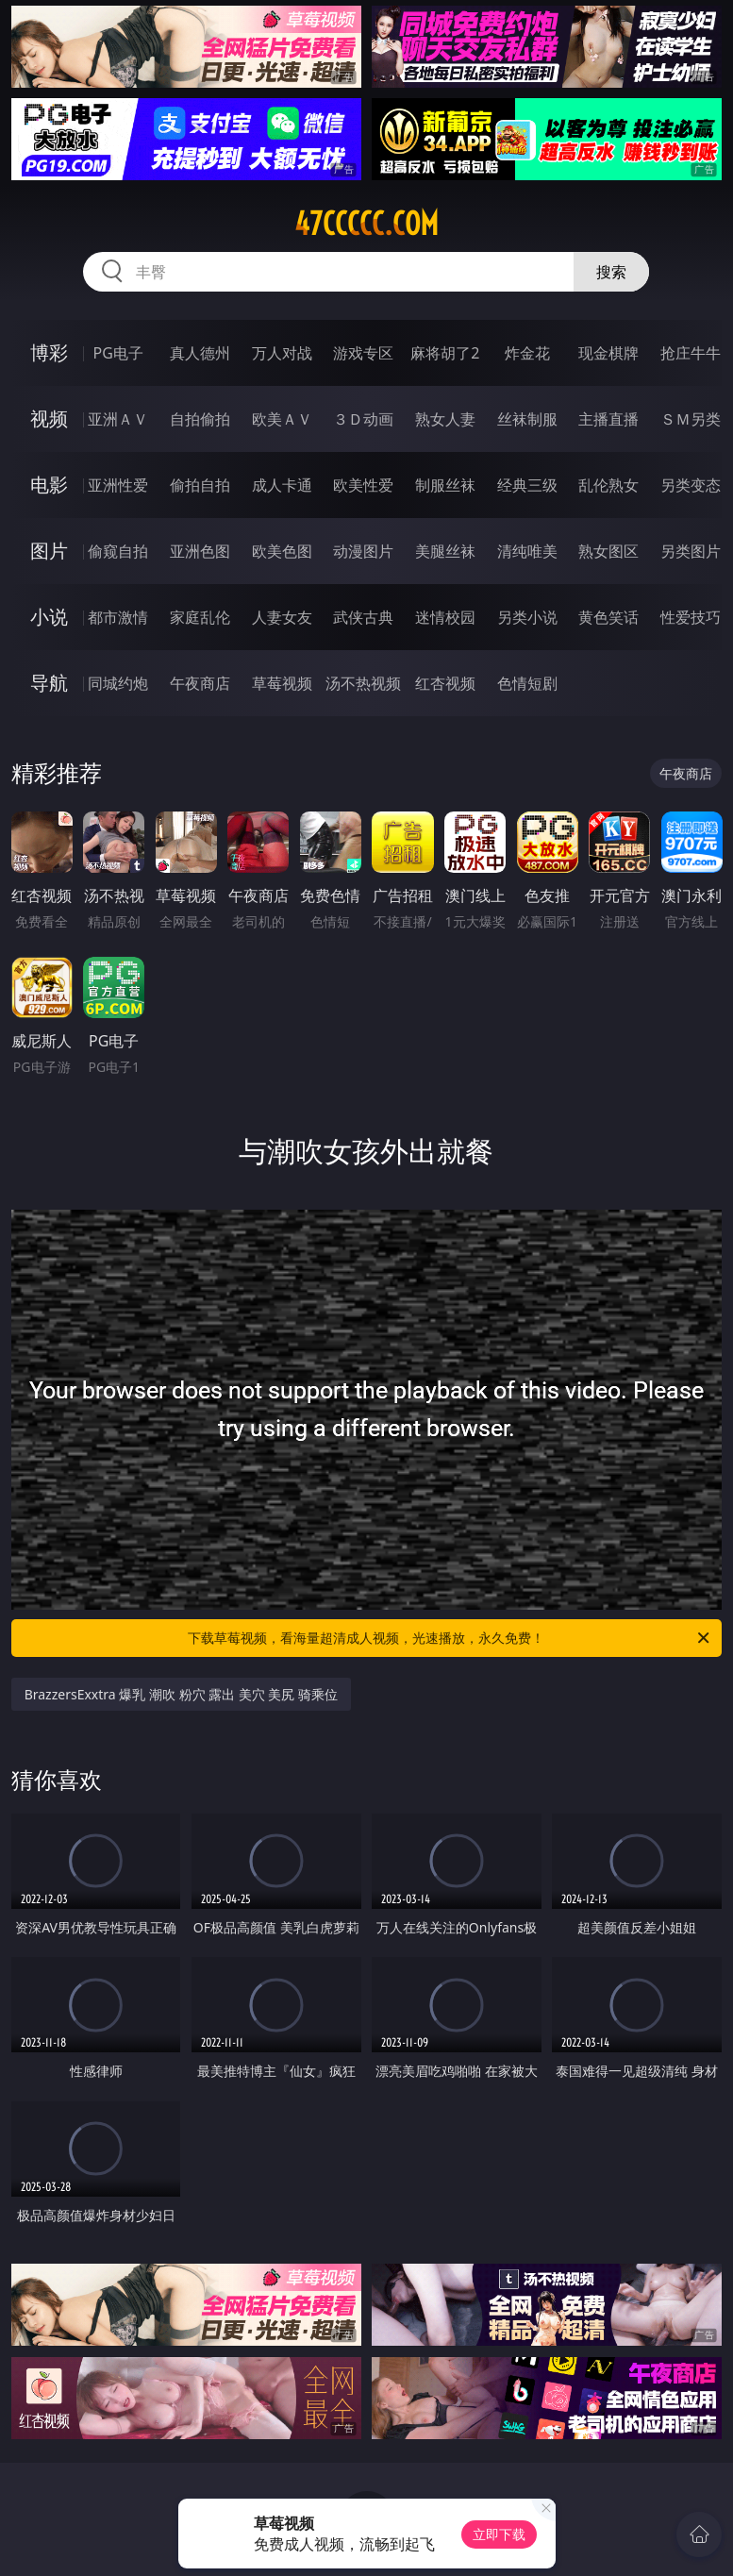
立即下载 (499, 2534)
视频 (49, 418)
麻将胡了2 (444, 353)
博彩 (49, 352)
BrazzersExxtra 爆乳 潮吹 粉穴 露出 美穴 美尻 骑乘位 (182, 1694)
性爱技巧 (690, 617)
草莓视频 (282, 683)
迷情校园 (445, 617)
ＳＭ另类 (690, 419)
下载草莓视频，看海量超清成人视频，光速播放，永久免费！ (450, 1638)
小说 (49, 616)
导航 (49, 682)
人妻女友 (282, 617)
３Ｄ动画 (363, 419)
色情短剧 (527, 683)
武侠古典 (363, 617)
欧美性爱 (363, 485)
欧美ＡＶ (282, 419)
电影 (49, 484)
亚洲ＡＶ (118, 419)
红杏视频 (445, 683)
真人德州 (200, 353)
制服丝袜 (445, 485)
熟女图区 (608, 551)
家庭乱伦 (200, 617)
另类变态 (690, 485)
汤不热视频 (363, 683)
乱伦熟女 (608, 485)
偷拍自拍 (200, 485)
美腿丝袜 (445, 551)
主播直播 (608, 419)
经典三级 (527, 485)
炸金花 (527, 353)
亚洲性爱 (118, 485)
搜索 (611, 271)
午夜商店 (200, 683)
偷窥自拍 (118, 551)
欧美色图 (282, 551)
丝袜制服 (527, 419)
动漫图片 (363, 551)
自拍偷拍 (200, 419)
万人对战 (282, 353)
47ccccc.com (366, 224)
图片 (49, 550)
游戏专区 (363, 353)
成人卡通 (282, 485)
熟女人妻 (445, 419)
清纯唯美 (527, 551)
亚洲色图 (200, 551)
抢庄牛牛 (690, 353)
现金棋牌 (608, 353)
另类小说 (527, 617)
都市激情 (118, 617)
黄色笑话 (608, 617)
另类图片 (690, 551)
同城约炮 (118, 683)
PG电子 (118, 353)
